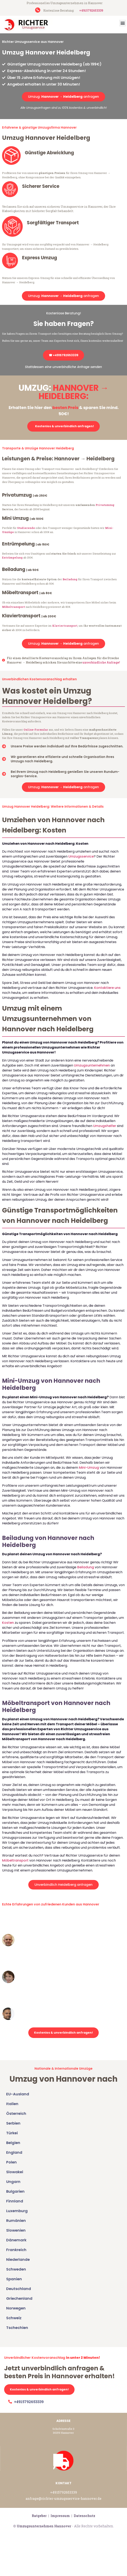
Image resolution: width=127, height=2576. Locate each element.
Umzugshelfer (104, 1125)
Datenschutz (84, 2515)
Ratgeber (39, 2515)
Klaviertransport (64, 625)
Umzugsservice (81, 856)
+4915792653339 (91, 10)
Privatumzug (105, 505)
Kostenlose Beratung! (63, 313)
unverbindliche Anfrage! (101, 662)
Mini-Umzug (89, 1467)
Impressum (60, 2515)
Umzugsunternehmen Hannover (44, 2526)
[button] (122, 23)
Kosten (8, 1622)
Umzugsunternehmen (92, 1065)
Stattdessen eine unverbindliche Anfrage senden (63, 367)
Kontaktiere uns (107, 987)
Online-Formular (36, 729)
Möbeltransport (13, 607)
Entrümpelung (12, 557)
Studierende (26, 528)
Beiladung (70, 579)
